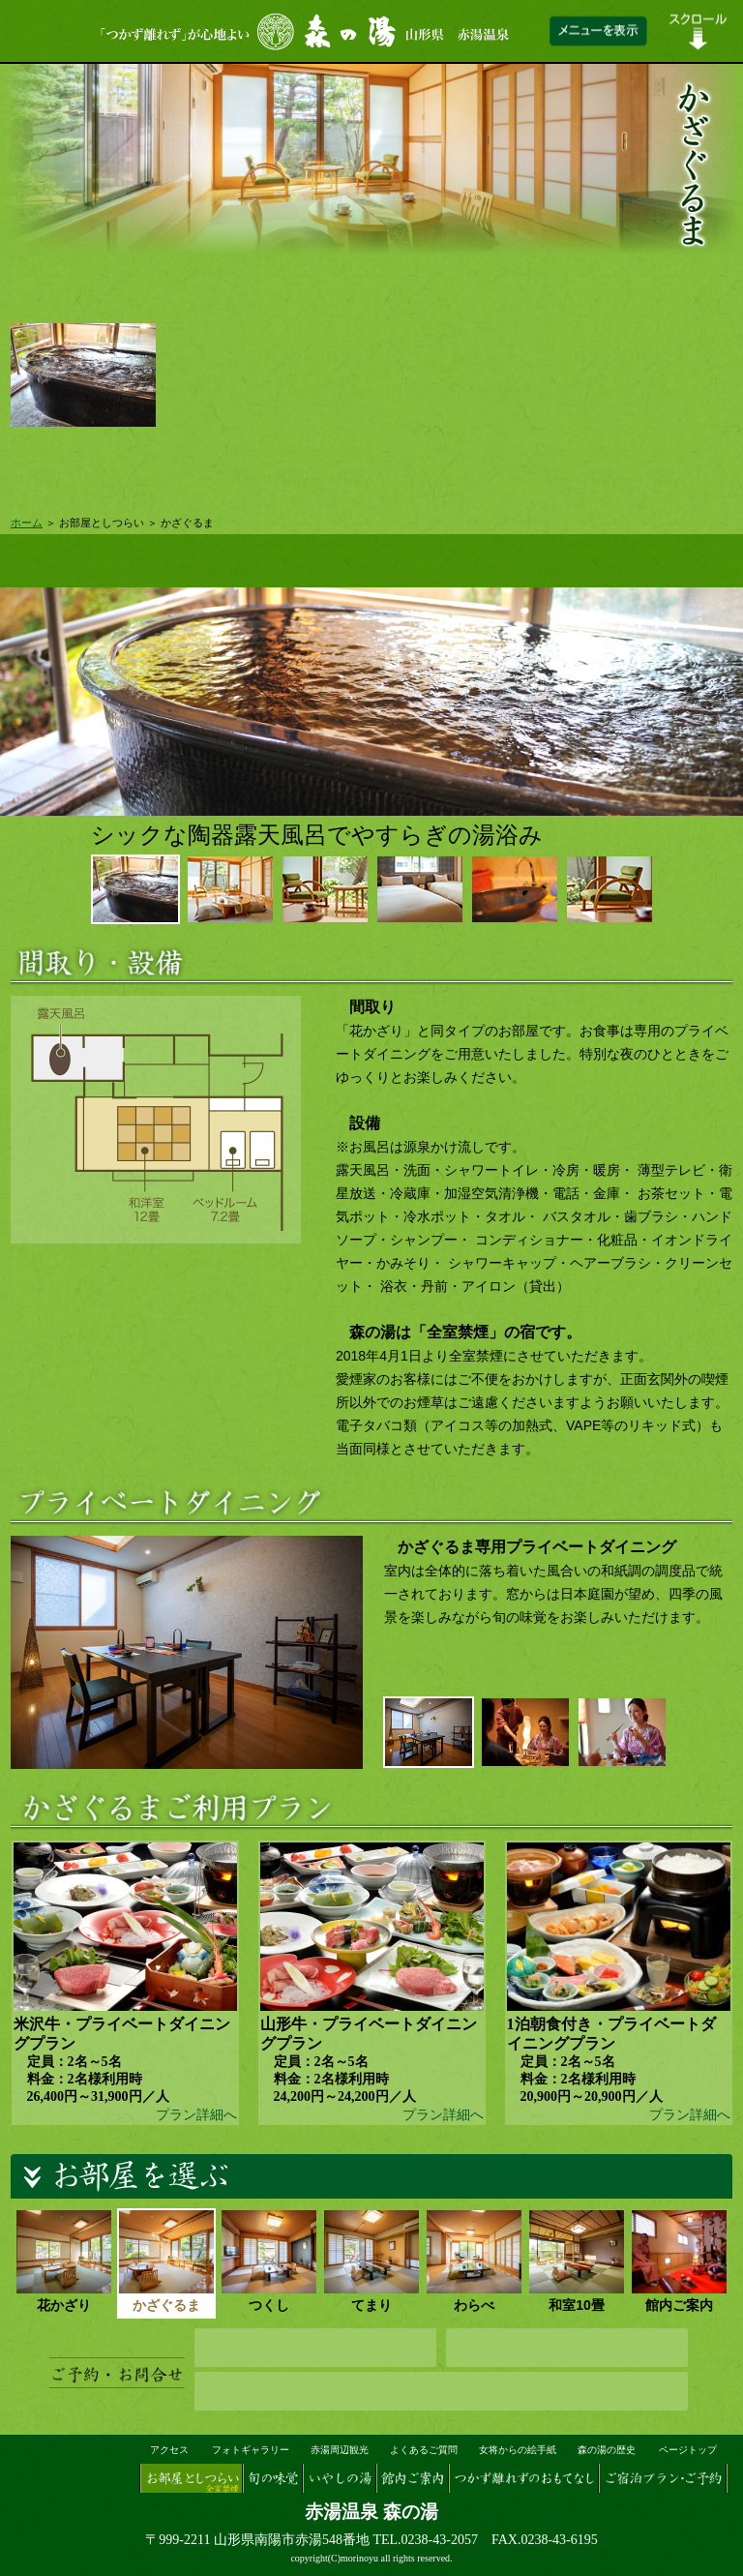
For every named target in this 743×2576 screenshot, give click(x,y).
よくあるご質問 (424, 2449)
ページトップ (688, 2449)
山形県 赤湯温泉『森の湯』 (72, 2466)
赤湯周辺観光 (340, 2449)
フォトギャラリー (250, 2449)
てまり (371, 2261)
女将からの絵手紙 (517, 2449)
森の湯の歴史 (607, 2449)
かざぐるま (166, 2261)
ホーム (27, 522)
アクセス (169, 2449)
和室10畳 (576, 2261)
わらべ (474, 2261)
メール (567, 2347)
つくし (269, 2261)
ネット (315, 2347)
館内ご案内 (679, 2261)
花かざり (63, 2261)
